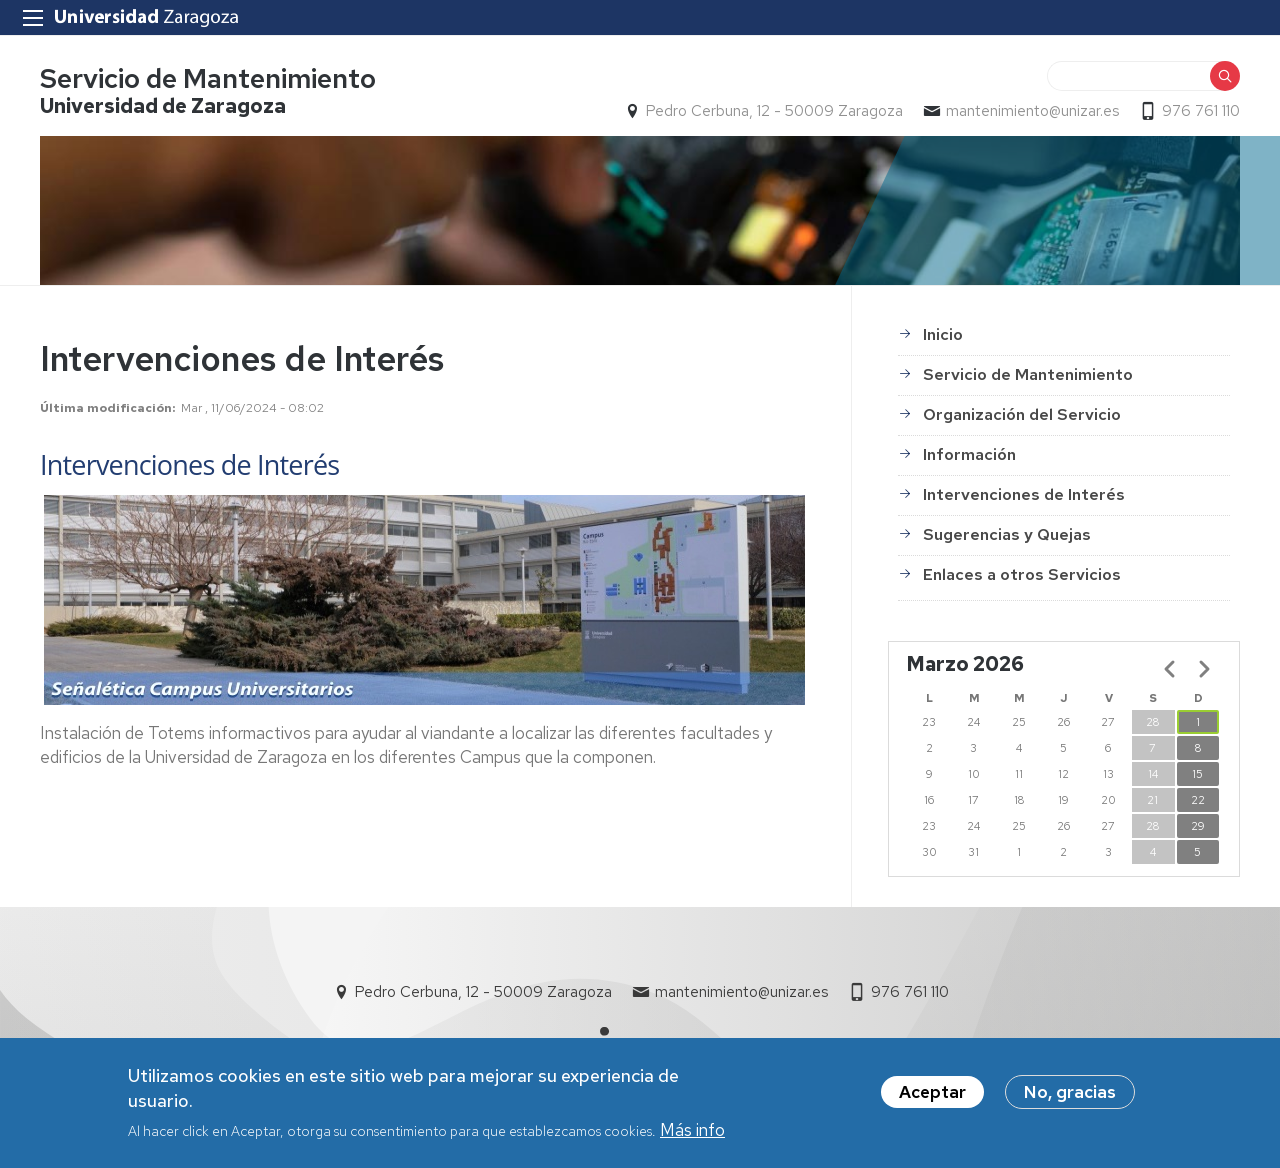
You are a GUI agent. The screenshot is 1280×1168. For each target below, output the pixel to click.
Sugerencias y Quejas (1007, 534)
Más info (692, 1135)
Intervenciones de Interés (1024, 494)
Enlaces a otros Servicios (1022, 574)
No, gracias (1070, 1097)
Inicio (943, 334)
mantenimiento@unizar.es (1032, 111)
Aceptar (932, 1097)
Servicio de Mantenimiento (208, 78)
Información (969, 454)
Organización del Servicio (1022, 414)
